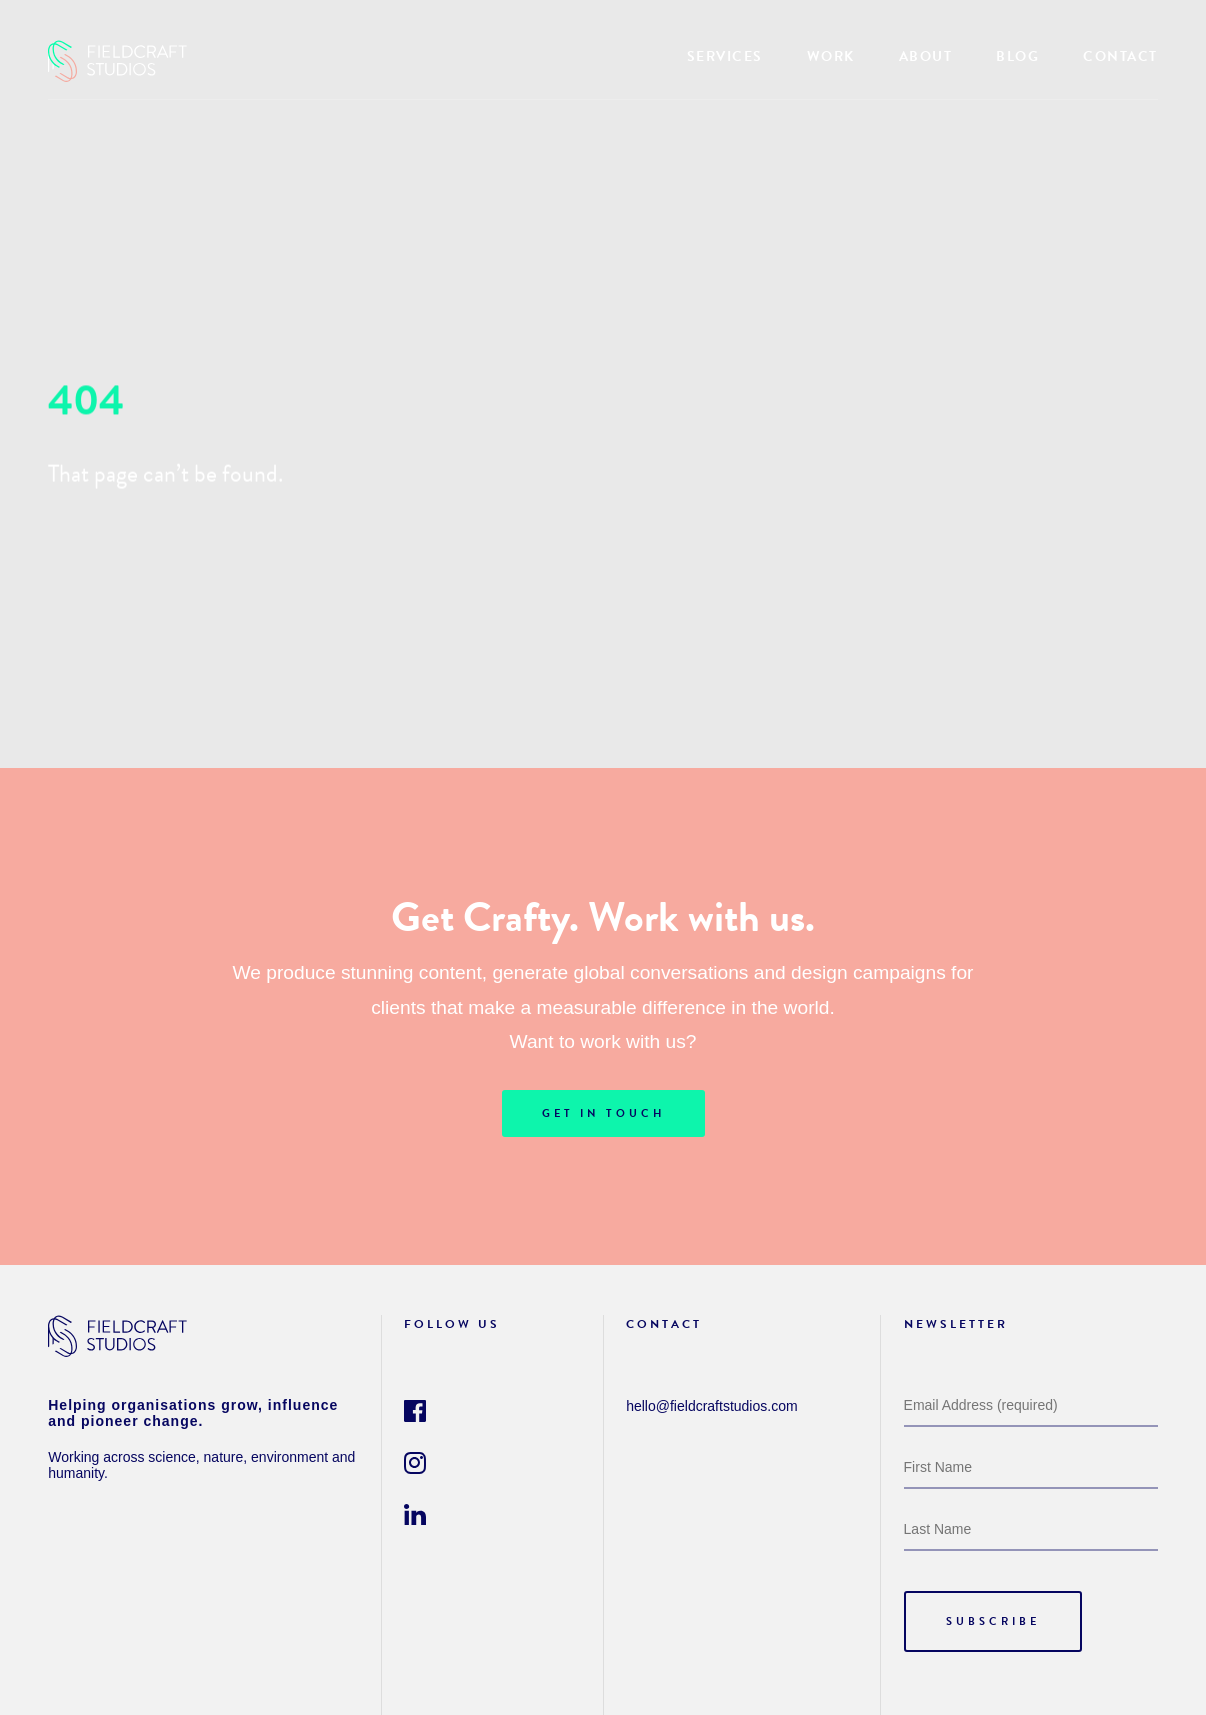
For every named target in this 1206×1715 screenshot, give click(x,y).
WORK (831, 56)
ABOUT (926, 56)
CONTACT (1120, 56)
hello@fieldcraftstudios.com (711, 1406)
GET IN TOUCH (603, 1113)
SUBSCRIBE (993, 1621)
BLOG (1017, 56)
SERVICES (725, 56)
